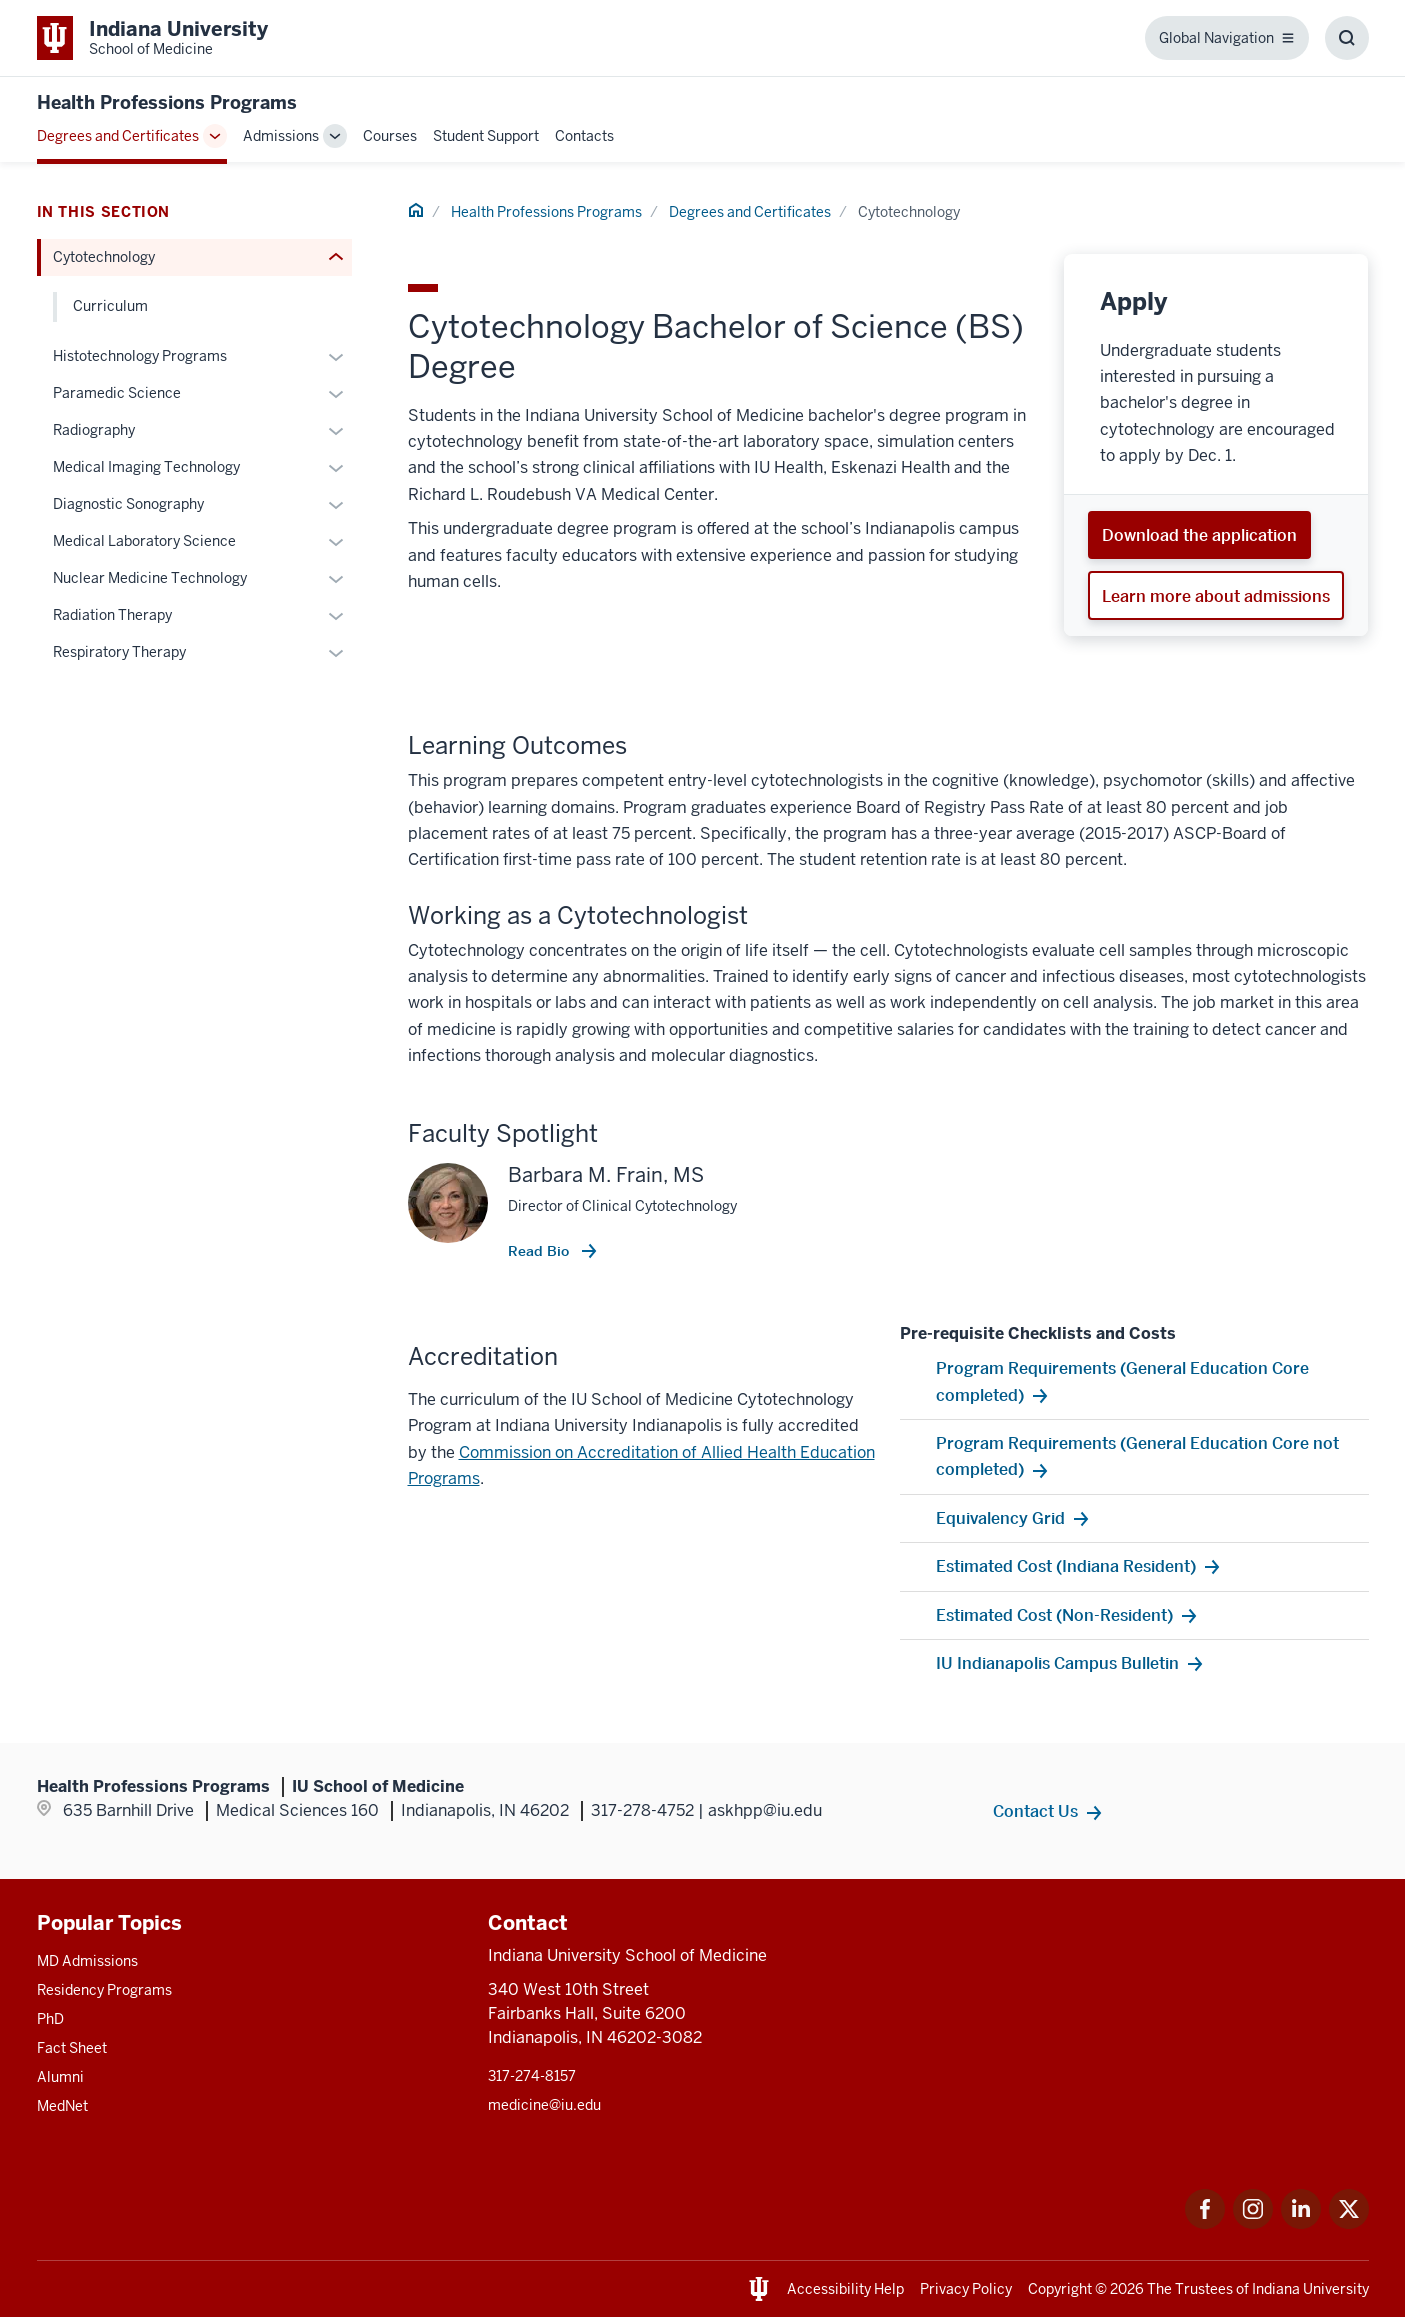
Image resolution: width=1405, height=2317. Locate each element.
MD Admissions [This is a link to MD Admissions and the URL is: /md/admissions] (87, 1961)
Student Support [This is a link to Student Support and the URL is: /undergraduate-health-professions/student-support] (486, 136)
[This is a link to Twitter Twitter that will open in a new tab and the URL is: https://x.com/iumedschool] (1349, 2223)
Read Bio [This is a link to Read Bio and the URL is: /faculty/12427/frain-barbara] (540, 1251)
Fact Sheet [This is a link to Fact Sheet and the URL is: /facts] (72, 2048)
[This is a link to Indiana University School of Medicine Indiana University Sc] (152, 38)
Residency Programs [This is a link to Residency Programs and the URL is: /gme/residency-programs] (104, 1990)
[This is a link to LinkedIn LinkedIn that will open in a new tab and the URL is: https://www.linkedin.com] (1301, 2223)
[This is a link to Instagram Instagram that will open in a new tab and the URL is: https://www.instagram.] (1253, 2223)
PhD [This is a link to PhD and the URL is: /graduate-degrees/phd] (50, 2019)
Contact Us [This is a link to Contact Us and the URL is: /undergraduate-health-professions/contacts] (1035, 1811)
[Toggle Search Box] (1347, 38)
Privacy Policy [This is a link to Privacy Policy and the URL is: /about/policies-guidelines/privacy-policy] (966, 2289)
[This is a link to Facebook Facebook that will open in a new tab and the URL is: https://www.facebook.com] (1205, 2223)
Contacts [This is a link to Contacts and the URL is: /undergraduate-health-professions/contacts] (584, 136)
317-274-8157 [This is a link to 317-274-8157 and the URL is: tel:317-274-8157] (532, 2076)
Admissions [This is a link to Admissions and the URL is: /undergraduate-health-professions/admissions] (281, 136)
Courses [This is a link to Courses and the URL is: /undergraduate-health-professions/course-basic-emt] (390, 136)
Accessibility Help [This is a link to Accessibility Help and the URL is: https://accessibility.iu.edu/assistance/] (845, 2289)
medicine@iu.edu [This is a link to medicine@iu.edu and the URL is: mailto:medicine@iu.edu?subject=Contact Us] (544, 2105)
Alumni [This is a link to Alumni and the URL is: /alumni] (60, 2077)
